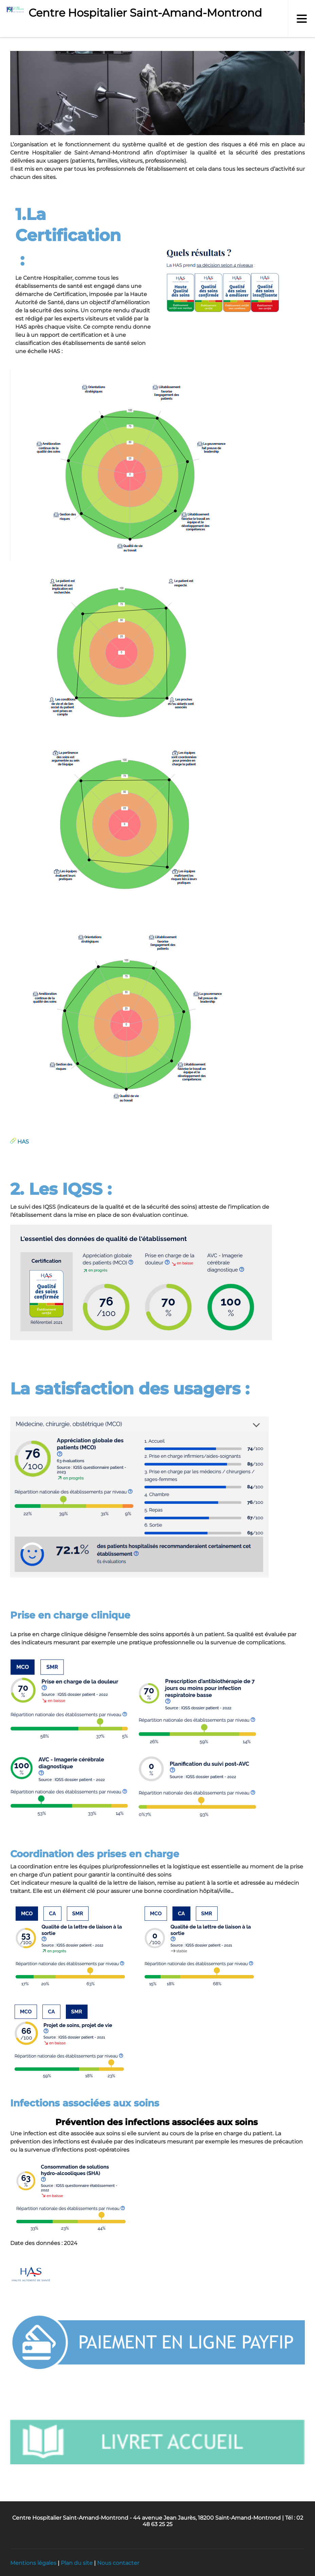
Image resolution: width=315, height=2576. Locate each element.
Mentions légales (33, 2563)
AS (25, 1141)
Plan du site (77, 2563)
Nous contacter (118, 2563)
